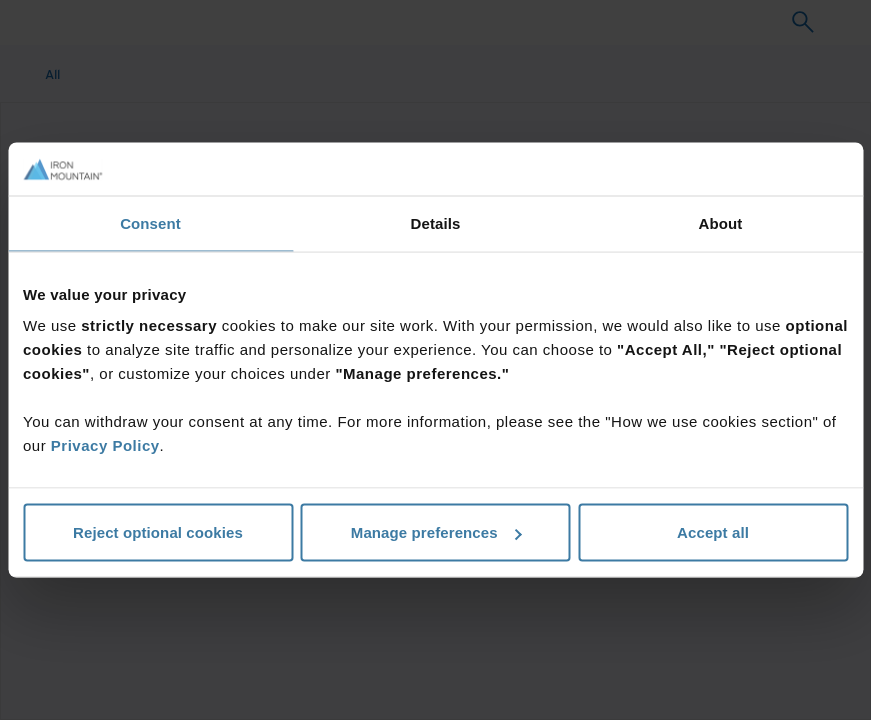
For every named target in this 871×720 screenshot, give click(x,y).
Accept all (713, 532)
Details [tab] (436, 222)
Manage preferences (436, 532)
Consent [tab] (150, 222)
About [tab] (721, 222)
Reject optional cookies (158, 532)
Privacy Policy (105, 445)
